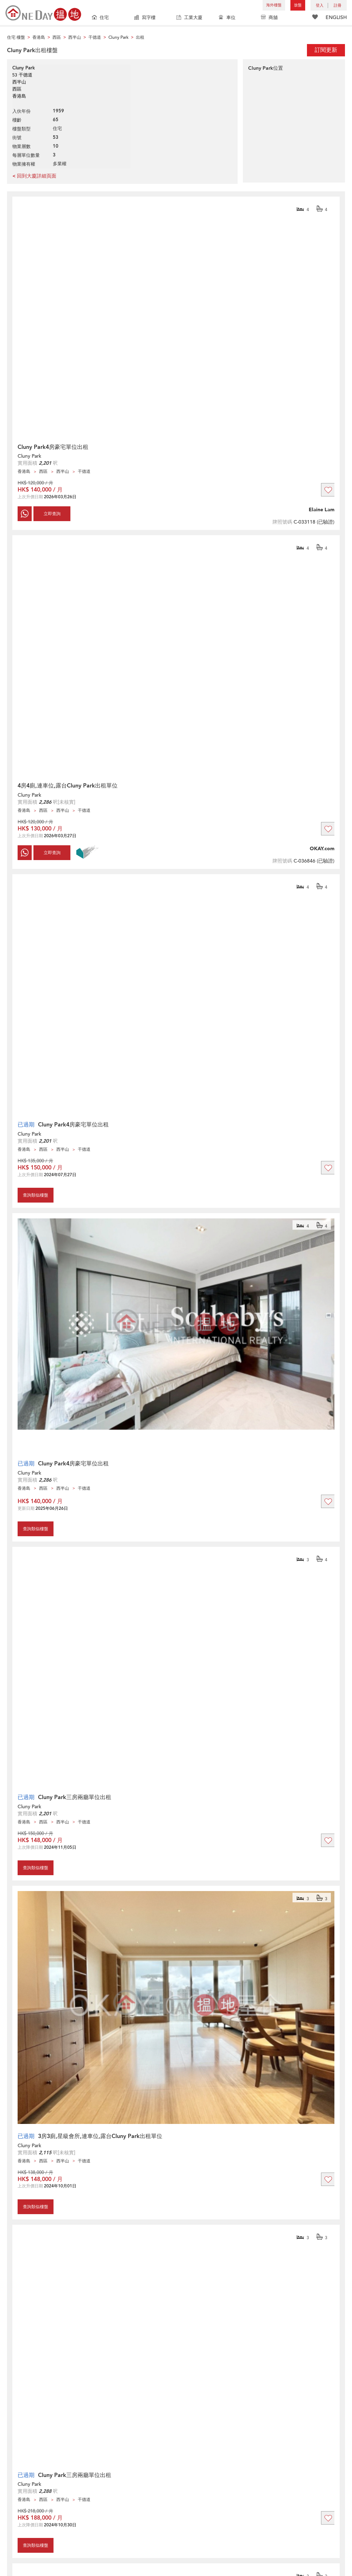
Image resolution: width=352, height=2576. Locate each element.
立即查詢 (52, 514)
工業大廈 (189, 18)
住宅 (100, 18)
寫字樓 (145, 18)
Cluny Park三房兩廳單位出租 (74, 1797)
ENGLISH (336, 17)
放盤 (298, 5)
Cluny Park (29, 456)
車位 (227, 18)
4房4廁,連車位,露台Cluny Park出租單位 (68, 786)
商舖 (269, 18)
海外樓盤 (274, 5)
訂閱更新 (326, 50)
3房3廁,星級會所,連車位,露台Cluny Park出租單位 (100, 2136)
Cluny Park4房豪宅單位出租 (53, 447)
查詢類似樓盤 (35, 1195)
